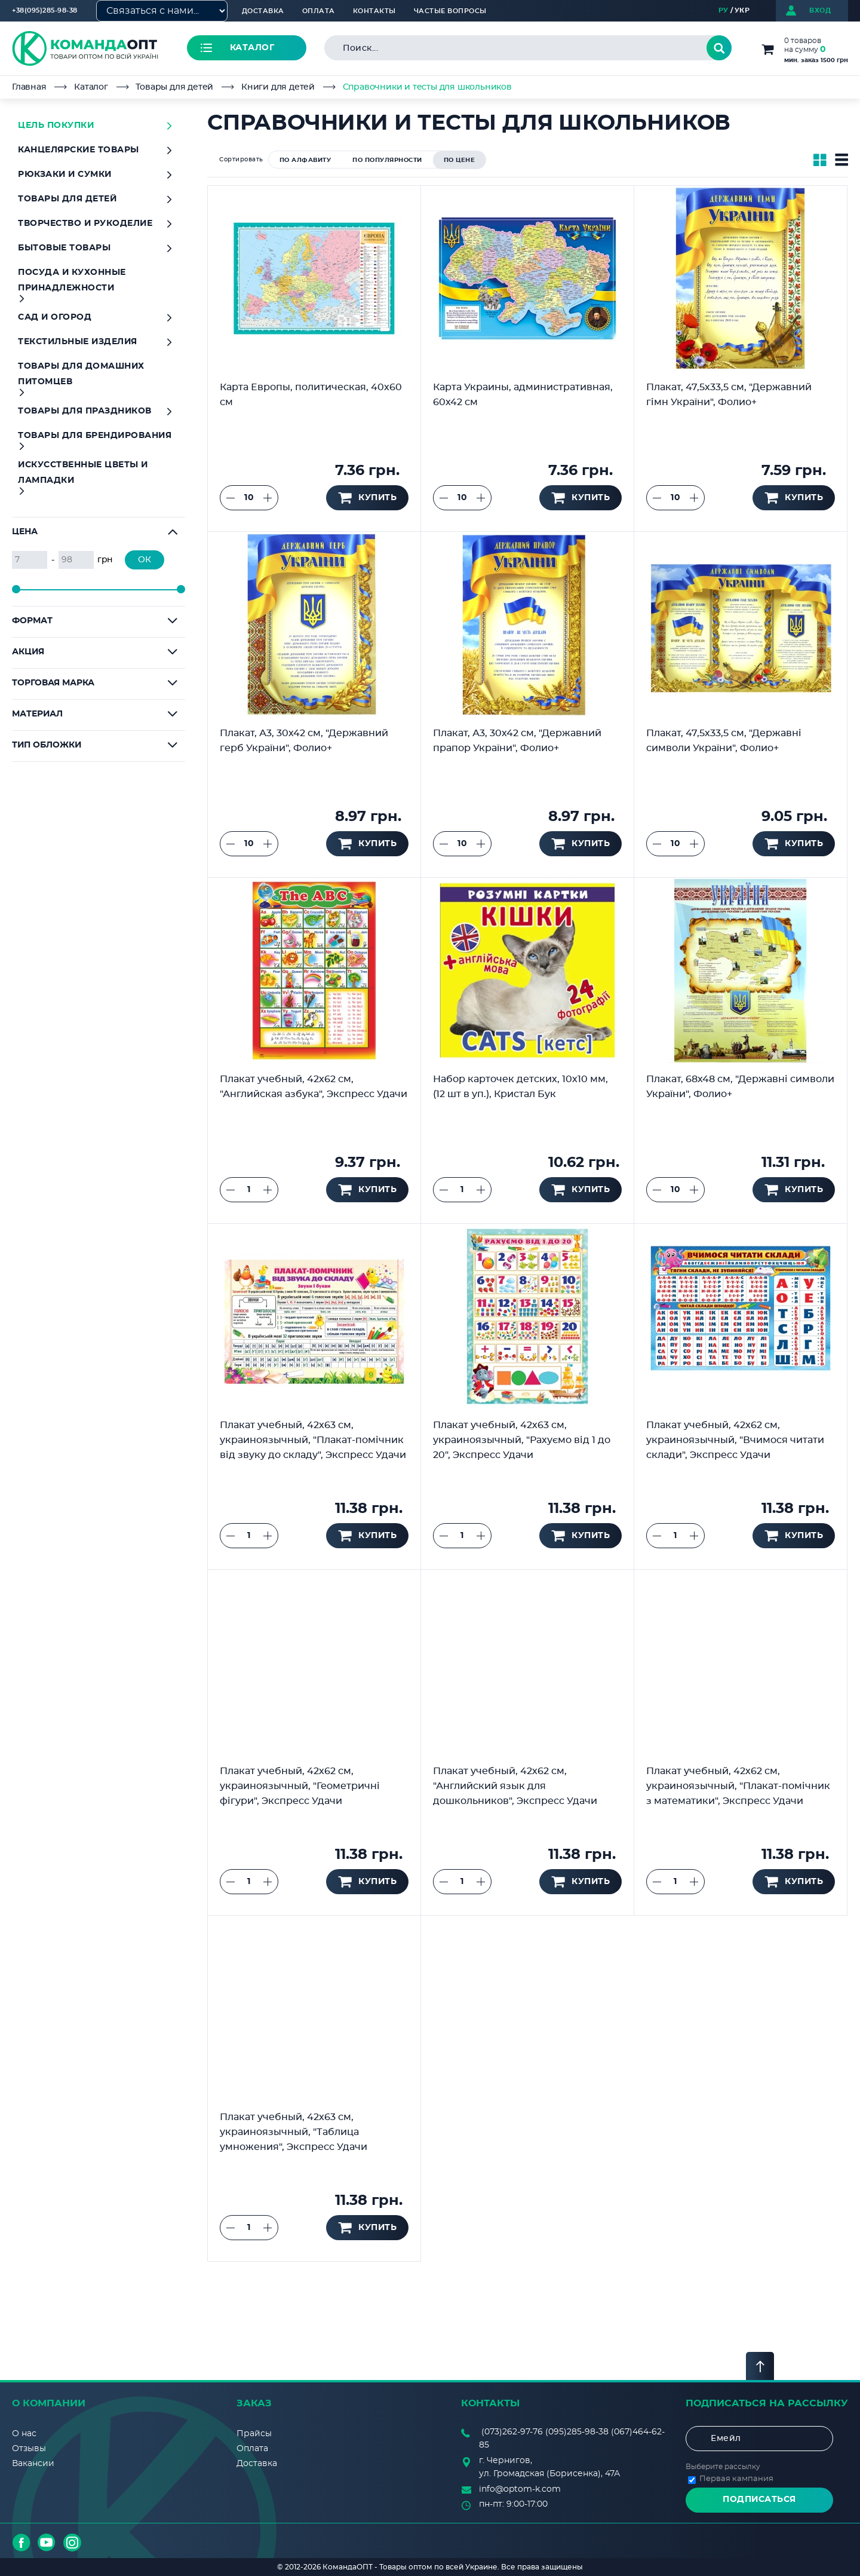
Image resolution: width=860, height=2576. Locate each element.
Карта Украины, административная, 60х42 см (523, 394)
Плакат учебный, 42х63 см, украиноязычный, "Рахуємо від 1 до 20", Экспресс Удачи (521, 1440)
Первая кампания (736, 2479)
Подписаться (759, 2499)
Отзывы (29, 2449)
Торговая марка (53, 683)
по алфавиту (305, 160)
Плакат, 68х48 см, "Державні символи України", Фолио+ (740, 1086)
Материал (37, 714)
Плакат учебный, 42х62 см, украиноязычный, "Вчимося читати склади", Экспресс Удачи (735, 1440)
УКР (742, 10)
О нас (24, 2434)
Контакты (374, 11)
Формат (32, 621)
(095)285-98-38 (577, 2432)
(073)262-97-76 (512, 2432)
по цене (459, 160)
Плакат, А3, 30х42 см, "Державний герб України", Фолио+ (304, 740)
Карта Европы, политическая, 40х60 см (311, 394)
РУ (723, 10)
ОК (144, 560)
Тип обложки (46, 745)
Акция (28, 652)
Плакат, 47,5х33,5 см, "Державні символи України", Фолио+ (723, 740)
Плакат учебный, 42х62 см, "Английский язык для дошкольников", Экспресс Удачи (515, 1786)
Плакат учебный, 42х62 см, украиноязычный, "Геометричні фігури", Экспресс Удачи (300, 1786)
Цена (25, 532)
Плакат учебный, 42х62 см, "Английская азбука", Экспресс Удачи (313, 1086)
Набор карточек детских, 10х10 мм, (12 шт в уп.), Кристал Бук (520, 1086)
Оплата (318, 11)
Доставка (263, 11)
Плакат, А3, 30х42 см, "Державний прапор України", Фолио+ (517, 740)
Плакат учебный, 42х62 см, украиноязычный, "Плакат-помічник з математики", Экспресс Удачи (738, 1786)
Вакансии (33, 2463)
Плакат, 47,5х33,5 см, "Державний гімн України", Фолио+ (729, 394)
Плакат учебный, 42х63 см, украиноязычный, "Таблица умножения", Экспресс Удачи (293, 2132)
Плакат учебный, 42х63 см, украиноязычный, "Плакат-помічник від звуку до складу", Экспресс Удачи (313, 1440)
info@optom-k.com (520, 2489)
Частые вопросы (450, 11)
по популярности (387, 160)
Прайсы (254, 2434)
